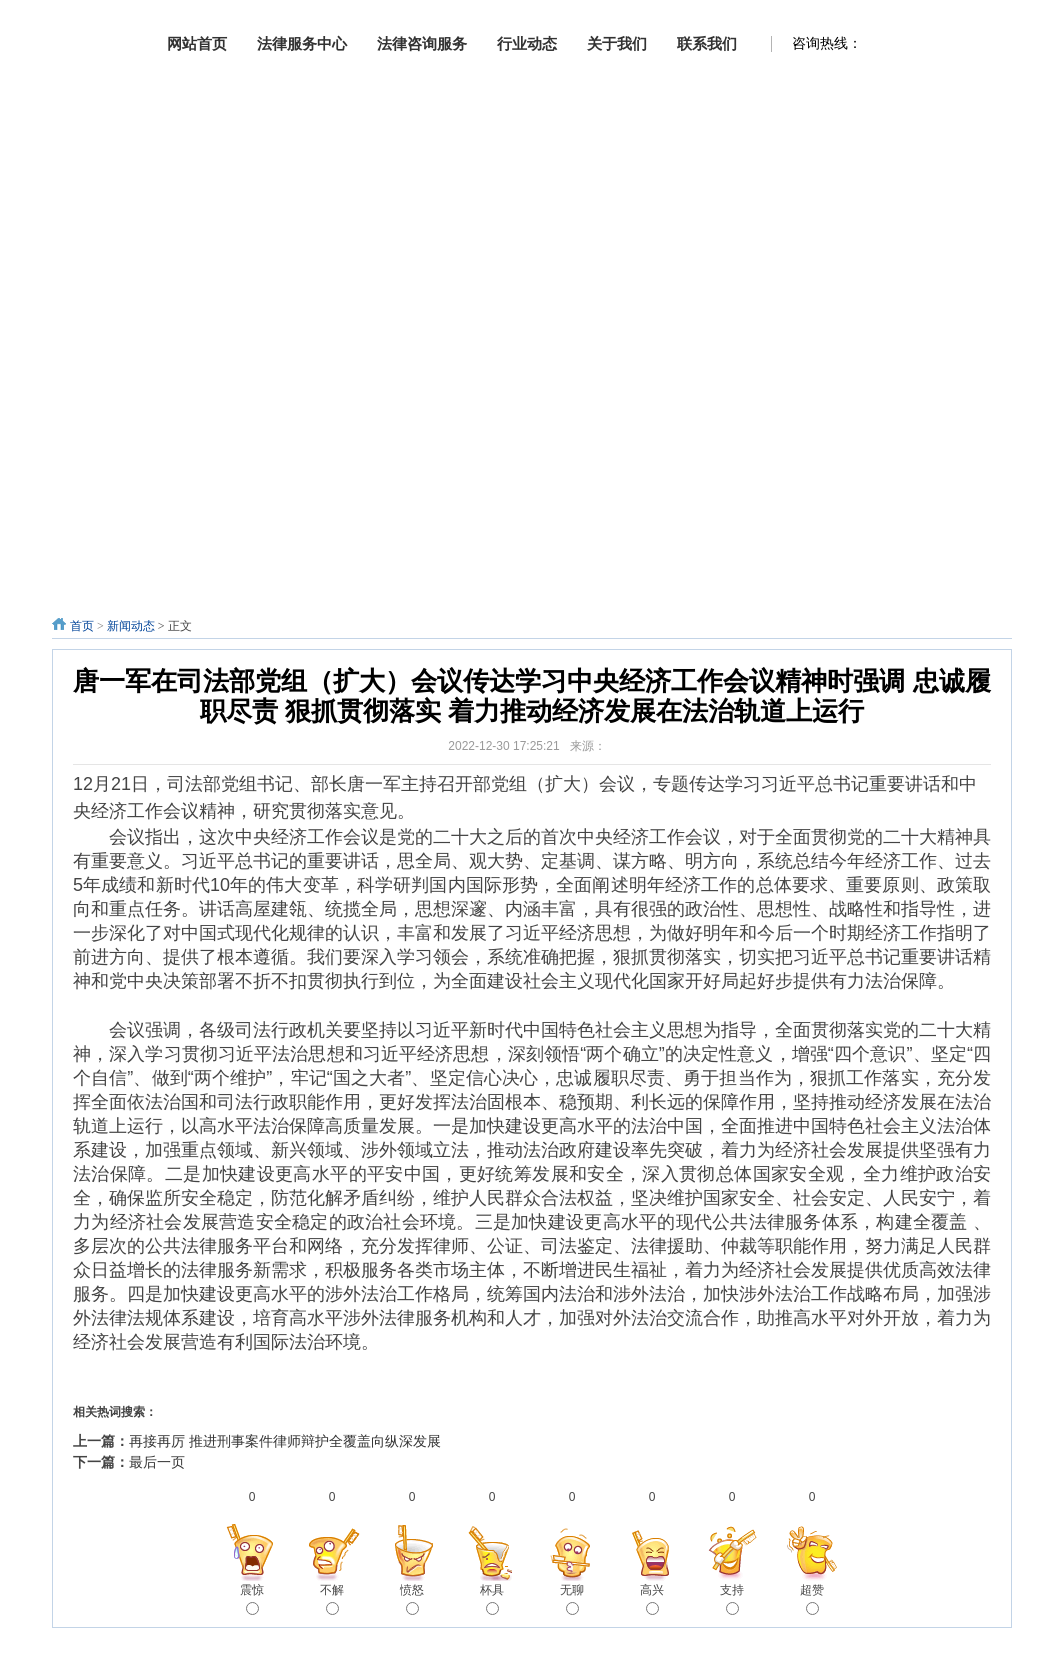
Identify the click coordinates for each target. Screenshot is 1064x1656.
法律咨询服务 (422, 43)
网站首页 (197, 43)
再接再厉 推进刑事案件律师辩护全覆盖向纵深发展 (285, 1441)
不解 (332, 1599)
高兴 (652, 1599)
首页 (82, 626)
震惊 (252, 1599)
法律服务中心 (302, 43)
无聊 (572, 1599)
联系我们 (707, 43)
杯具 (492, 1599)
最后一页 (157, 1462)
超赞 (812, 1599)
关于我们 (617, 43)
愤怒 (412, 1599)
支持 (732, 1599)
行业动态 (527, 43)
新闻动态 (131, 626)
